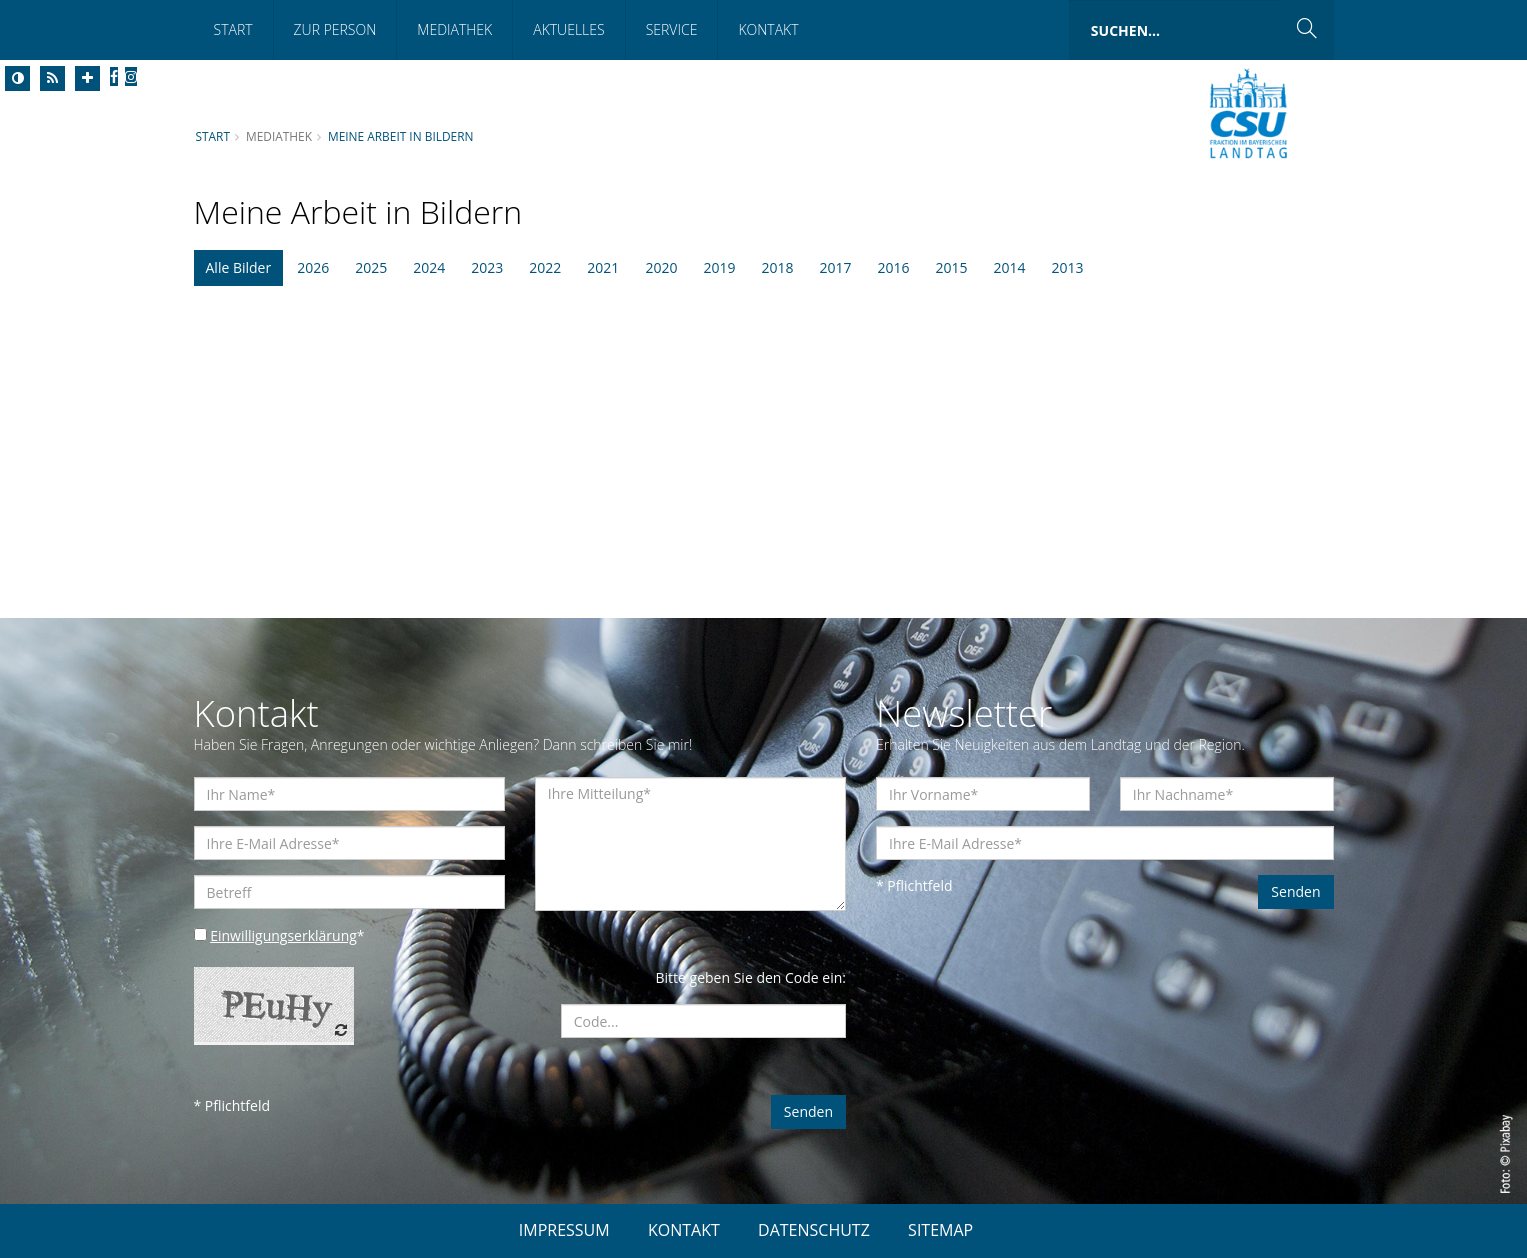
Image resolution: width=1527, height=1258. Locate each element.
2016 (894, 267)
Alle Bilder (239, 267)
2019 (719, 267)
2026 (313, 267)
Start (233, 29)
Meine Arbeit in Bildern (400, 136)
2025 (371, 267)
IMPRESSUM (564, 1230)
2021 (603, 267)
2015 (952, 267)
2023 (487, 267)
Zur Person (335, 29)
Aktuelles (568, 29)
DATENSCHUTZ (814, 1230)
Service (672, 29)
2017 (835, 267)
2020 (661, 267)
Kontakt (768, 29)
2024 (429, 267)
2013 (1068, 267)
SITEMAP (940, 1230)
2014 (1010, 267)
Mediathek (454, 29)
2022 (545, 267)
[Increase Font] (87, 78)
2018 (777, 267)
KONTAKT (684, 1230)
